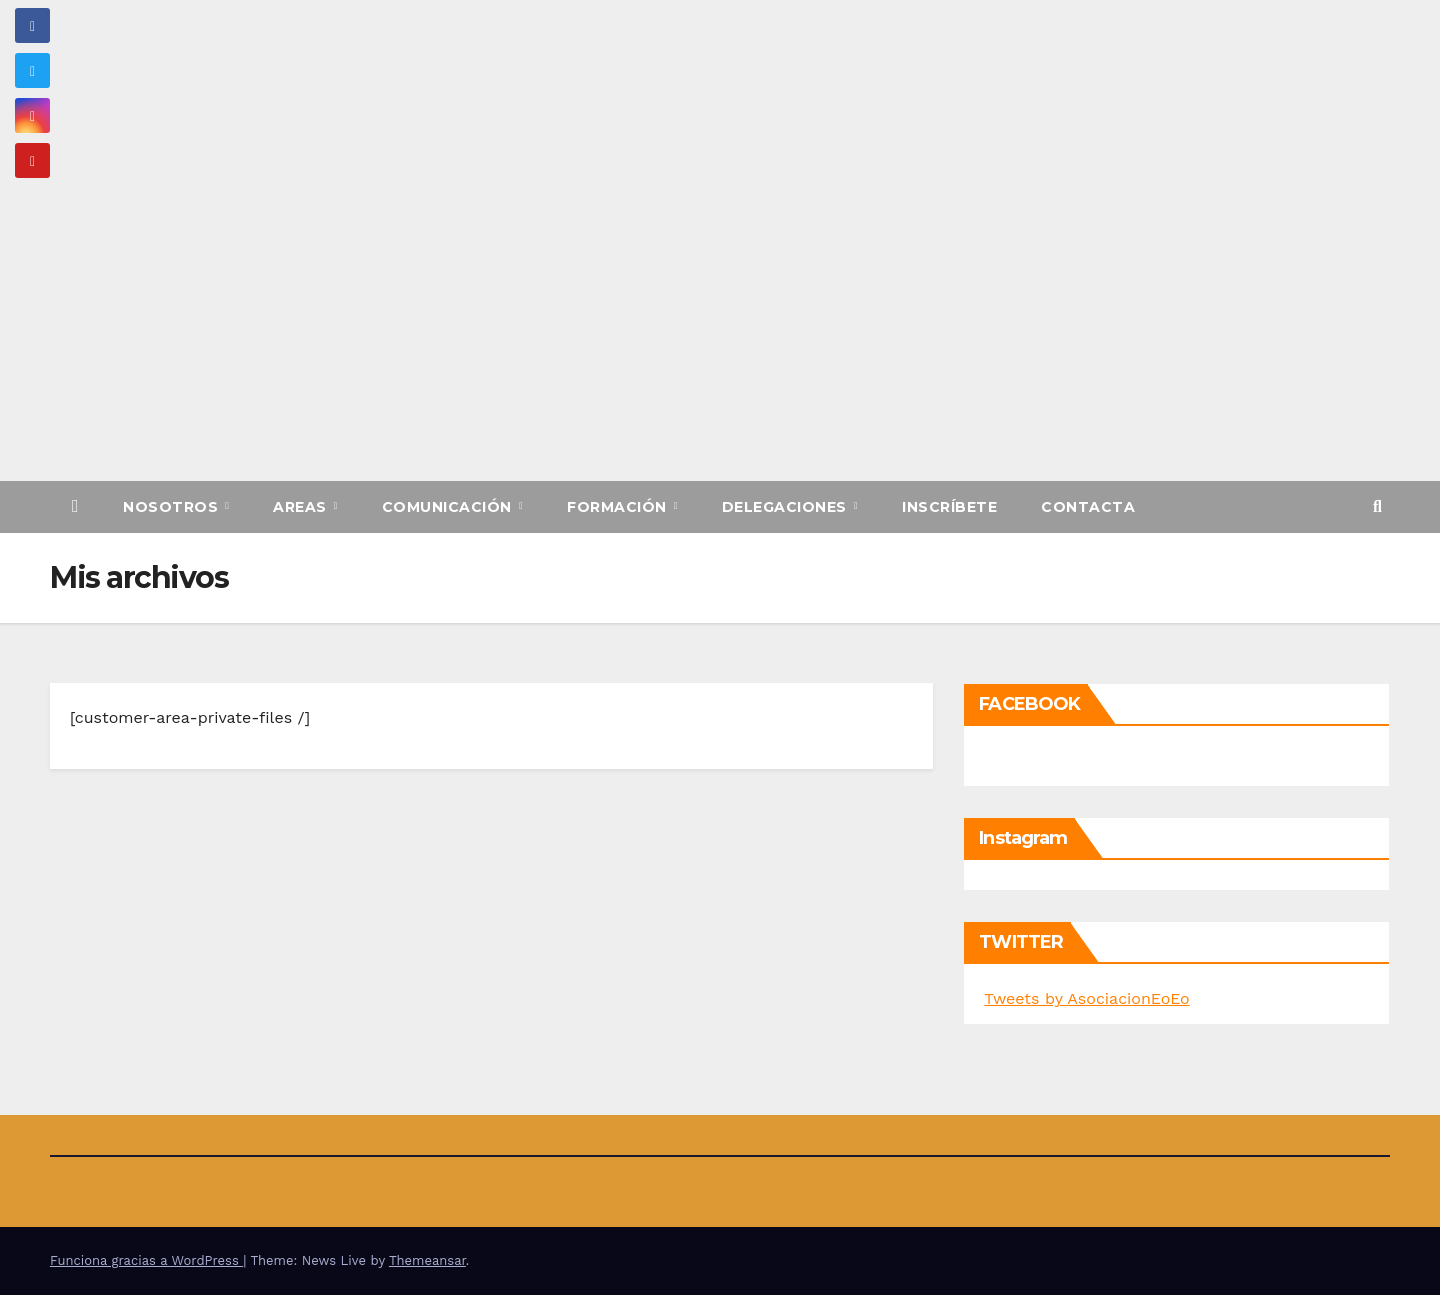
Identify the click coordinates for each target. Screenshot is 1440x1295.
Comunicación (449, 507)
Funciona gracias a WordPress (146, 1260)
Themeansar (427, 1260)
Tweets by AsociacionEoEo (1086, 998)
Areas (302, 507)
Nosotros (173, 507)
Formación (619, 507)
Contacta (1088, 507)
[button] (1377, 506)
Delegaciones (787, 507)
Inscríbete (949, 507)
